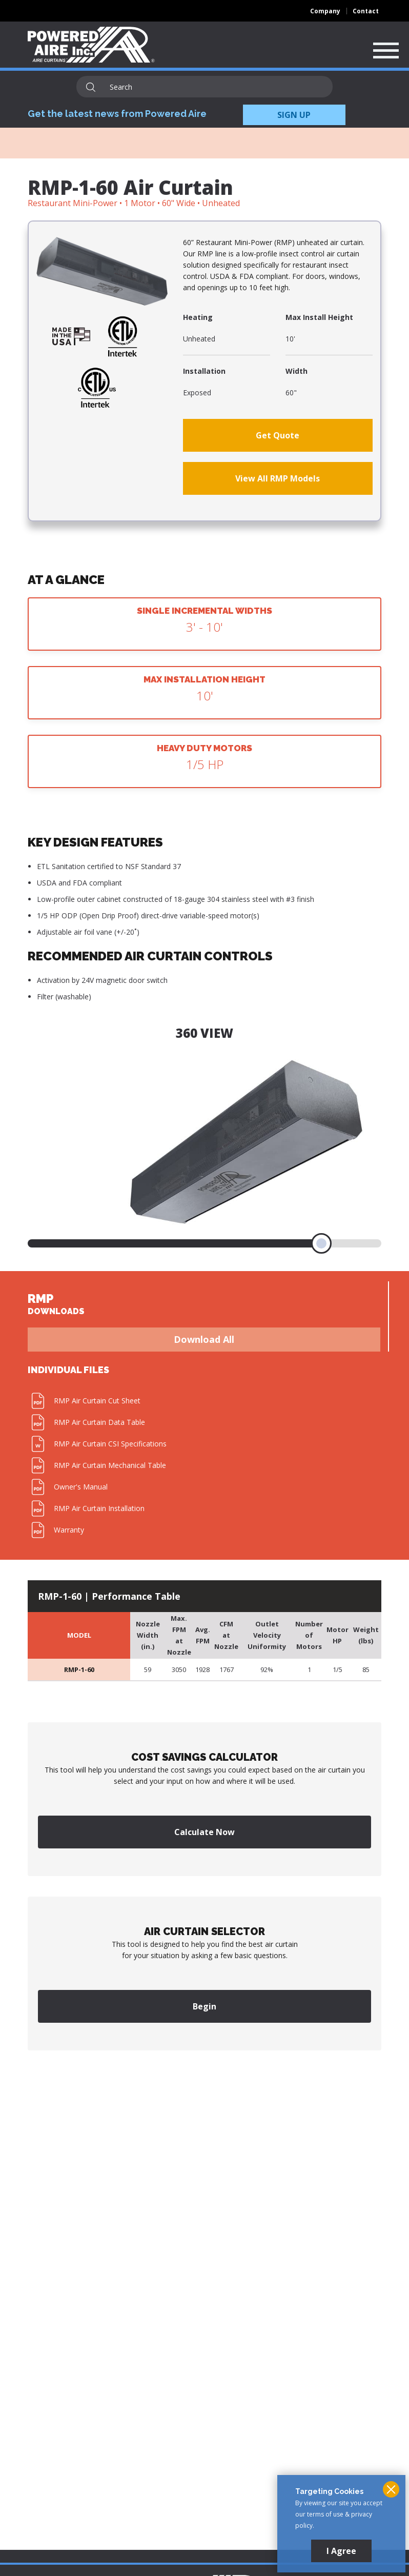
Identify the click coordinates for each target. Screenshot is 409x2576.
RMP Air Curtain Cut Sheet (97, 1400)
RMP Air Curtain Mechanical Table (110, 1465)
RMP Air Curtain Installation (99, 1508)
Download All (204, 1339)
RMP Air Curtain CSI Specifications (110, 1443)
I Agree (341, 2551)
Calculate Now (204, 1832)
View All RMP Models (277, 478)
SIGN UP (294, 114)
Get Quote (277, 435)
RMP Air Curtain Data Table (99, 1422)
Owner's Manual (81, 1487)
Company (325, 11)
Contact (366, 11)
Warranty (69, 1530)
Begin (204, 2006)
